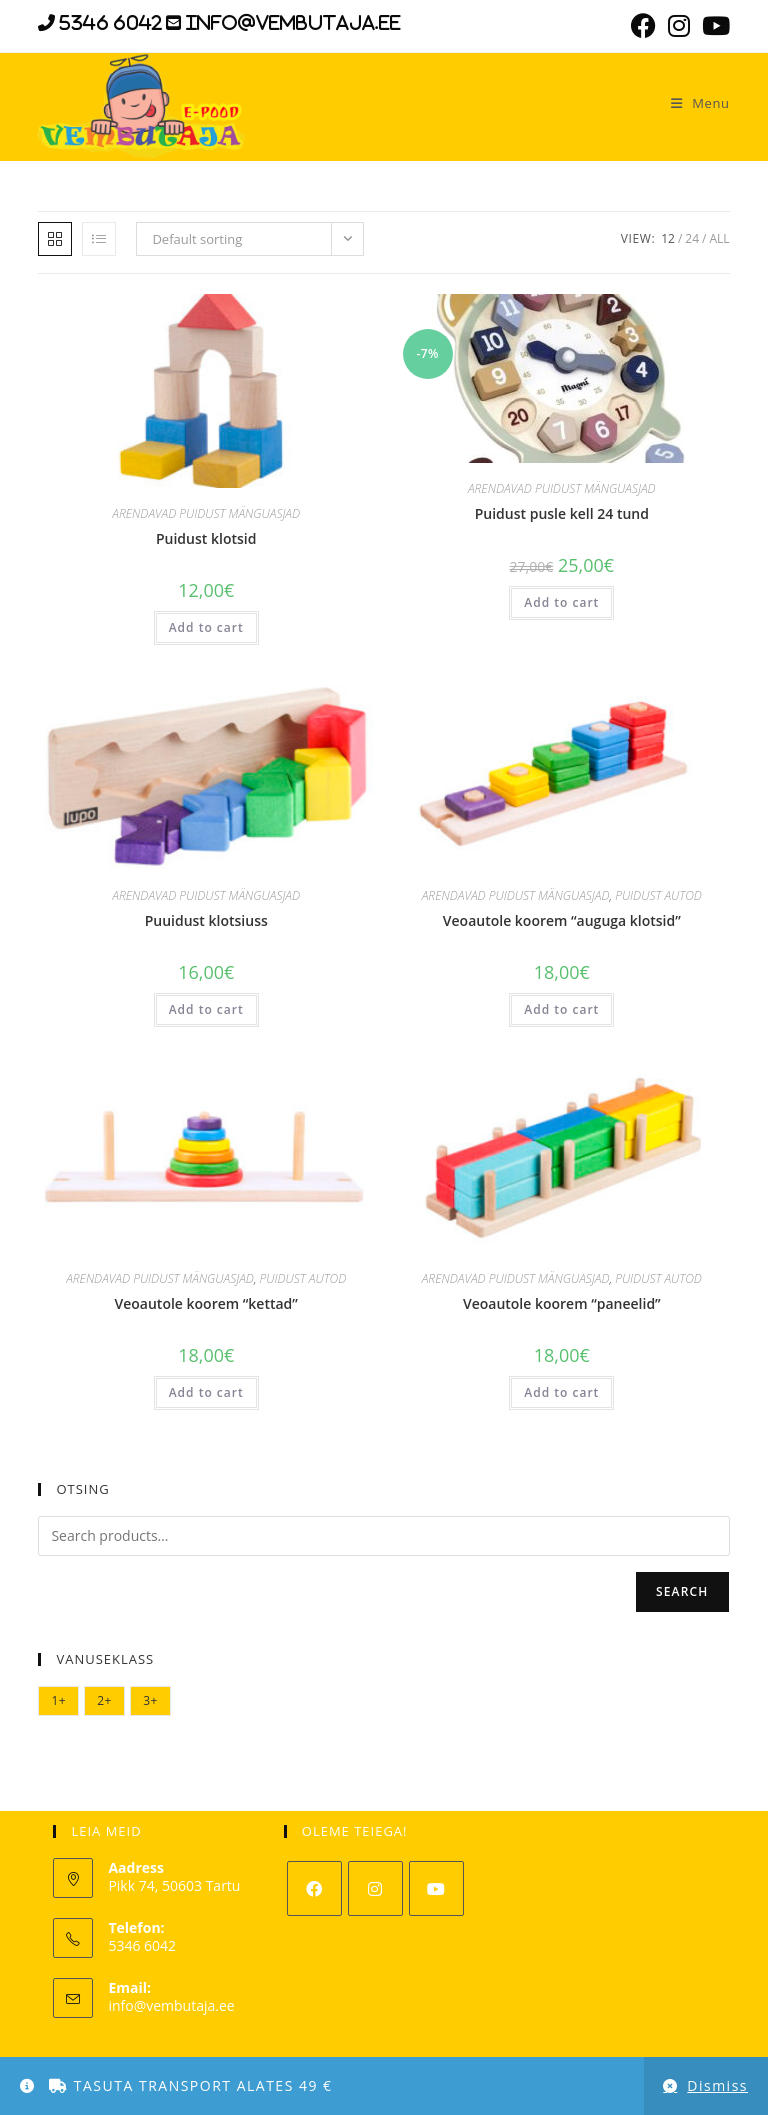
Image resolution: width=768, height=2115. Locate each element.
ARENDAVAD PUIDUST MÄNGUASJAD (206, 513)
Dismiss (717, 2085)
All (719, 238)
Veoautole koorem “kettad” (206, 1303)
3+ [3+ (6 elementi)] (150, 1700)
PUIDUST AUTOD (658, 895)
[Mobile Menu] (693, 103)
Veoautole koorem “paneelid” (562, 1303)
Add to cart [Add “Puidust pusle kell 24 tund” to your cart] (561, 602)
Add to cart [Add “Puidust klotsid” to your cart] (206, 627)
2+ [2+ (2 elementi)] (104, 1700)
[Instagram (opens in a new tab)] (679, 25)
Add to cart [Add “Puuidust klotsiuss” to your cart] (206, 1009)
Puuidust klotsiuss (206, 920)
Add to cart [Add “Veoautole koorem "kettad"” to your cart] (206, 1392)
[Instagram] (375, 1888)
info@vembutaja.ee (171, 2005)
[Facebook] (314, 1888)
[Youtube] (436, 1888)
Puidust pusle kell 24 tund (562, 513)
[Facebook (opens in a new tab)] (643, 25)
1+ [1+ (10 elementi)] (58, 1700)
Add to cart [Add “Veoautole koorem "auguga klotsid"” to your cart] (561, 1009)
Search (682, 1591)
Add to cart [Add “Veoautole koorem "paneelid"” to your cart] (561, 1392)
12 (668, 238)
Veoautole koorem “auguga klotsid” (562, 920)
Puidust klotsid (206, 538)
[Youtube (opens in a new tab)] (713, 25)
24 (692, 238)
